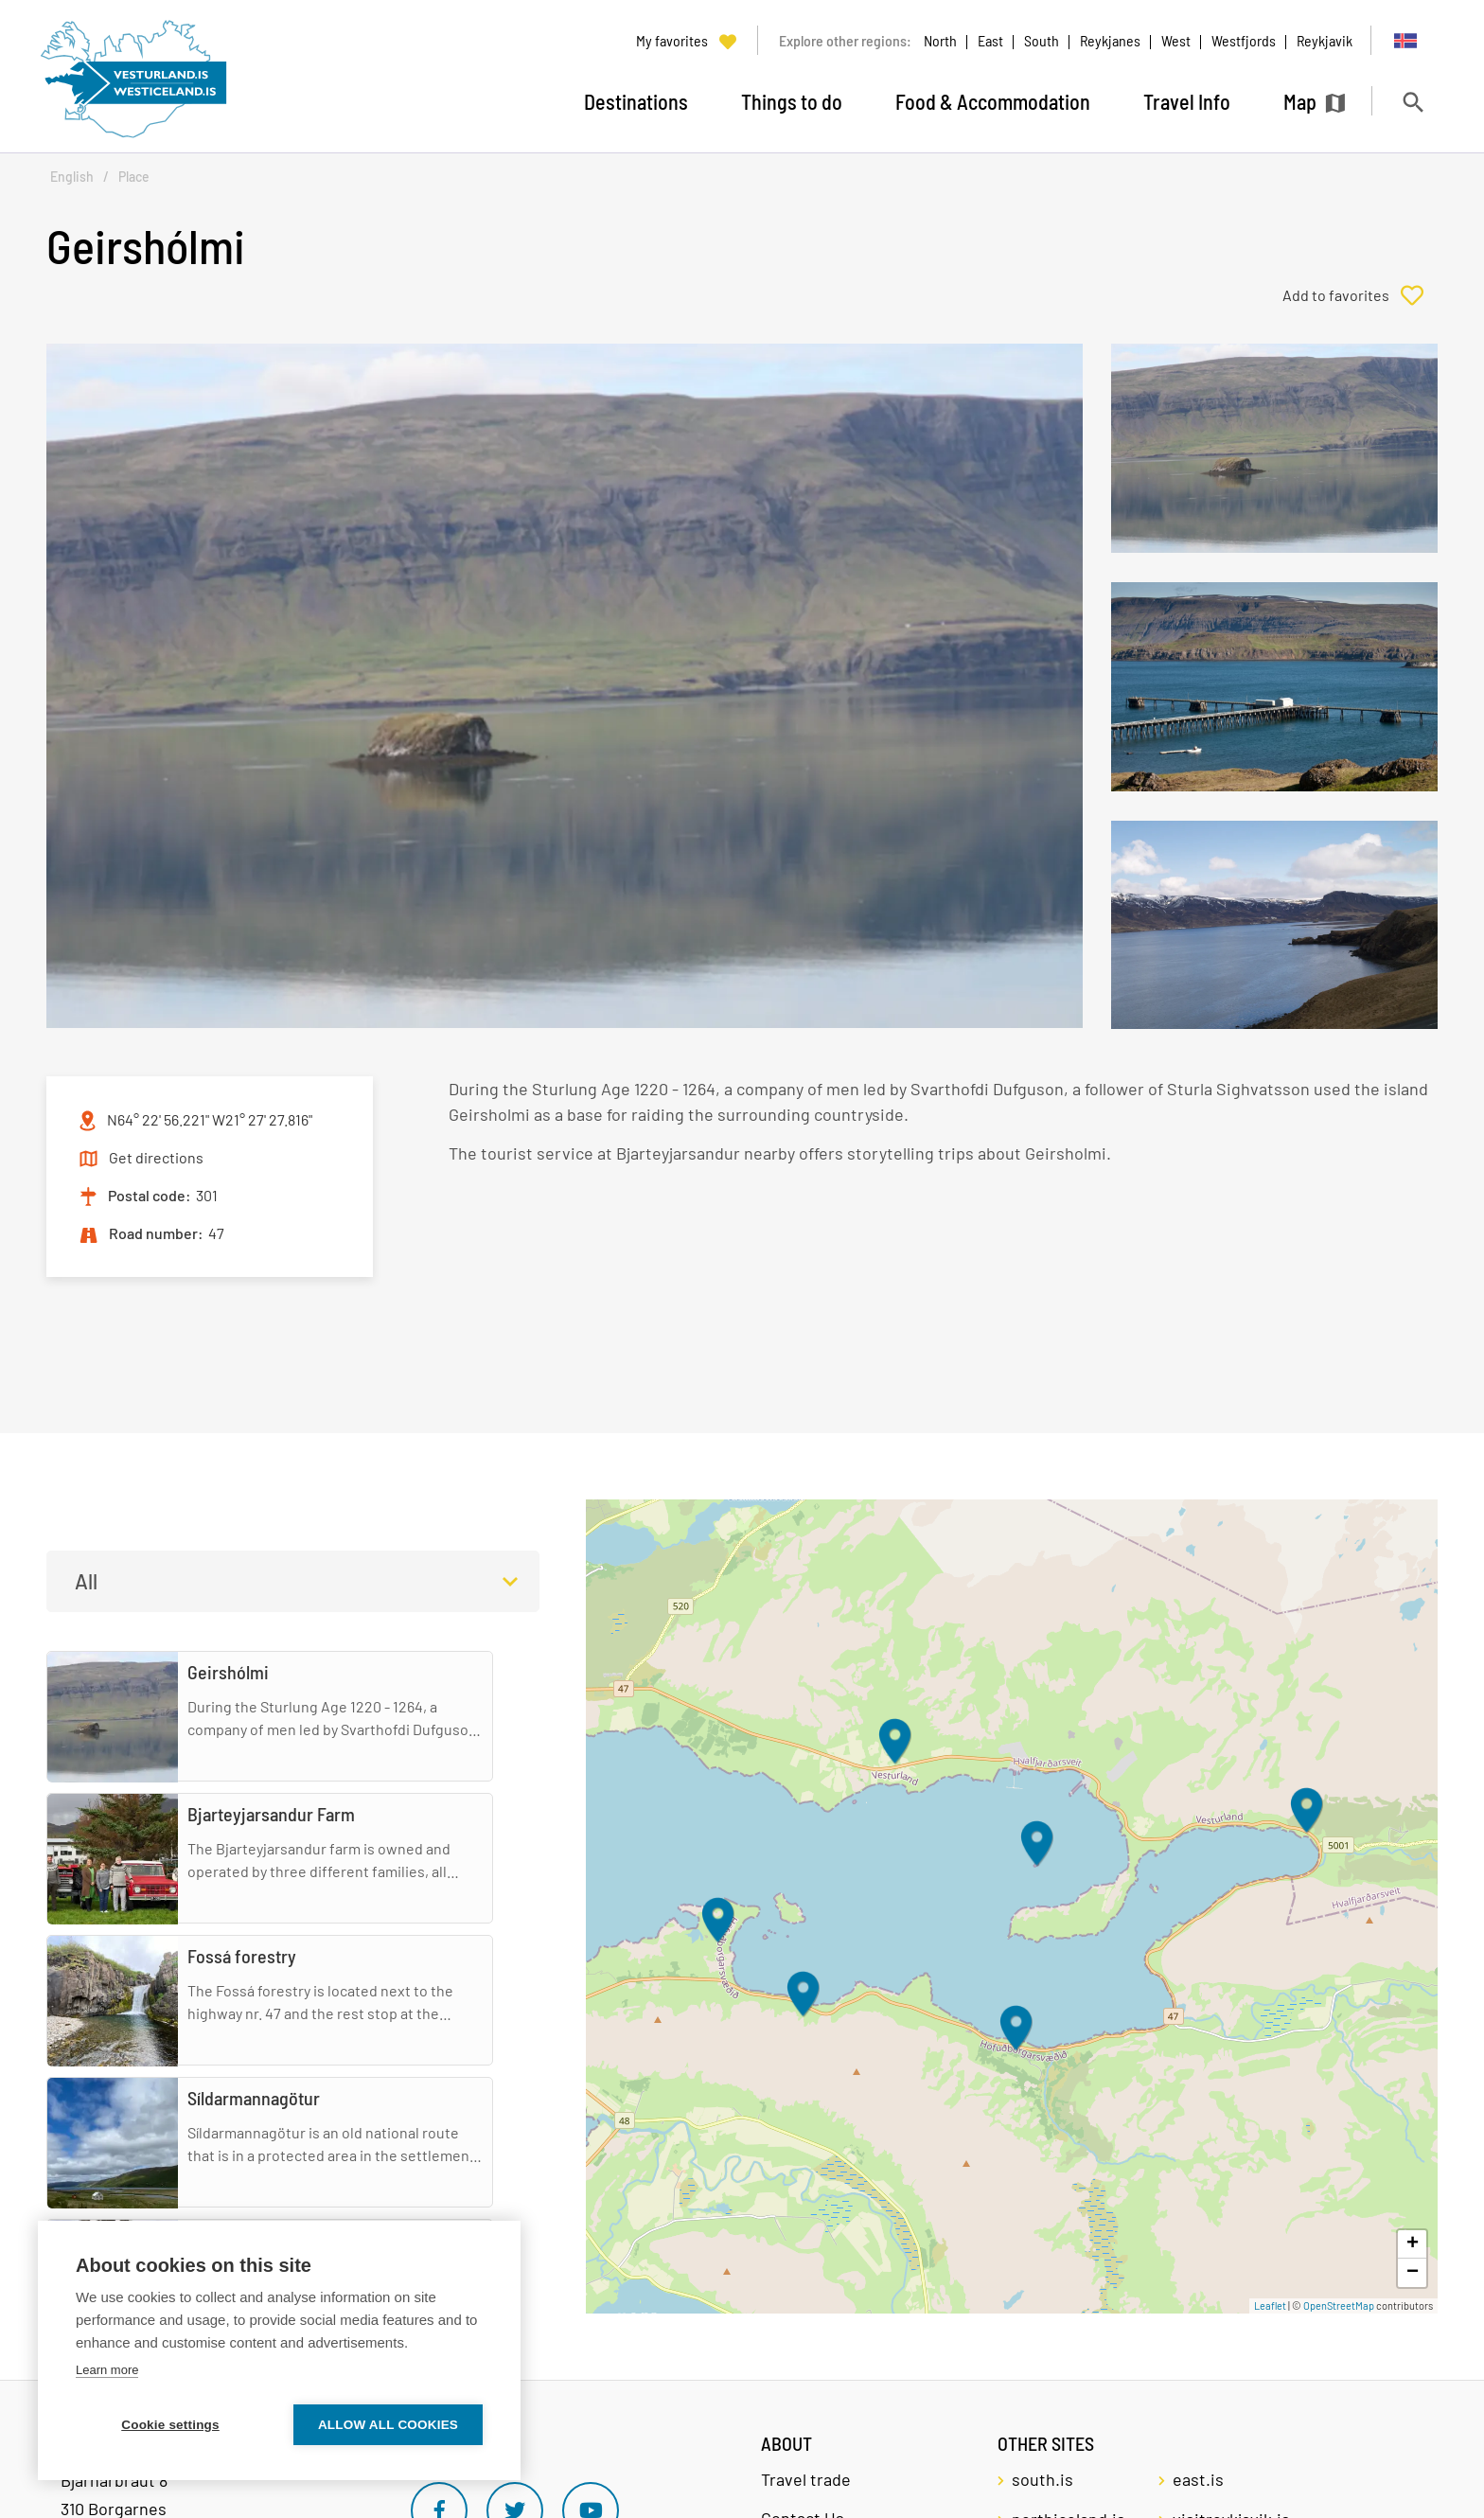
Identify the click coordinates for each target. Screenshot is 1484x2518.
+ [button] (1412, 2244)
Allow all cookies (388, 2425)
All (86, 1581)
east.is (1198, 2479)
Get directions (156, 1157)
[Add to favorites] (1360, 295)
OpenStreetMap (1338, 2305)
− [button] (1412, 2273)
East (990, 40)
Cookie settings (170, 2425)
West (1176, 40)
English (72, 176)
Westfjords (1243, 40)
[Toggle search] (1412, 101)
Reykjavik (1324, 40)
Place (134, 176)
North (940, 40)
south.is (1042, 2479)
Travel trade (806, 2479)
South (1041, 40)
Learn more (107, 2370)
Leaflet (1270, 2305)
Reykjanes (1110, 40)
